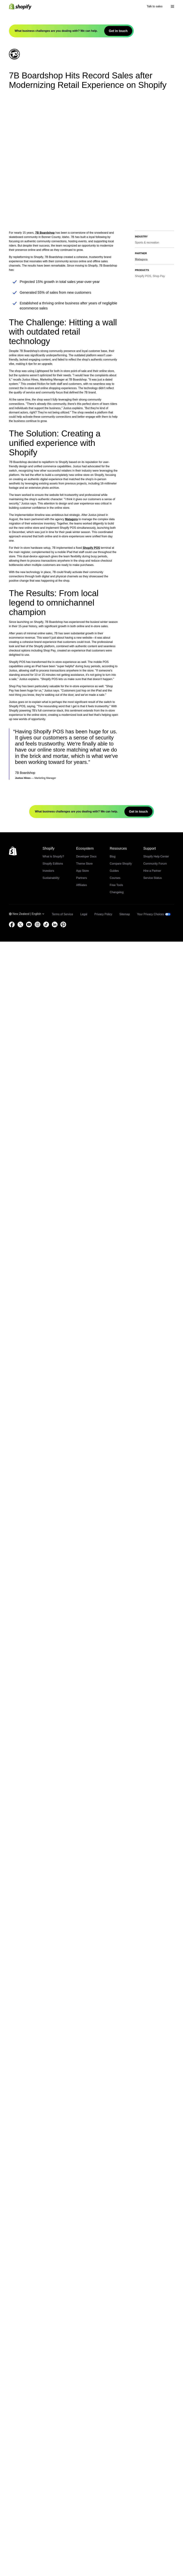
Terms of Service (62, 796)
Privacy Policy (103, 796)
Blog (112, 738)
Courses (115, 760)
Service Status (152, 760)
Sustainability (51, 760)
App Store (82, 752)
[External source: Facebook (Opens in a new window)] (12, 806)
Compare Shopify (121, 745)
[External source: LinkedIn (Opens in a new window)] (55, 806)
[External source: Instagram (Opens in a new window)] (37, 806)
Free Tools (116, 767)
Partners (81, 760)
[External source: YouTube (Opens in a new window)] (29, 806)
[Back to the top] (13, 733)
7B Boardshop (45, 114)
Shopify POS (91, 429)
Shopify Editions (53, 745)
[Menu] (172, 6)
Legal (83, 796)
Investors (48, 752)
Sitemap (124, 796)
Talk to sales (154, 6)
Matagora (71, 401)
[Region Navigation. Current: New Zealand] (27, 796)
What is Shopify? (53, 738)
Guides (114, 752)
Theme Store (84, 745)
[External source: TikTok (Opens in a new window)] (46, 806)
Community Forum (155, 745)
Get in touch (118, 31)
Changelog (116, 774)
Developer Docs (86, 738)
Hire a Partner (152, 752)
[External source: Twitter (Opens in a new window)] (20, 806)
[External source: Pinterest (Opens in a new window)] (63, 806)
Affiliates (81, 767)
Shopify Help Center (156, 738)
